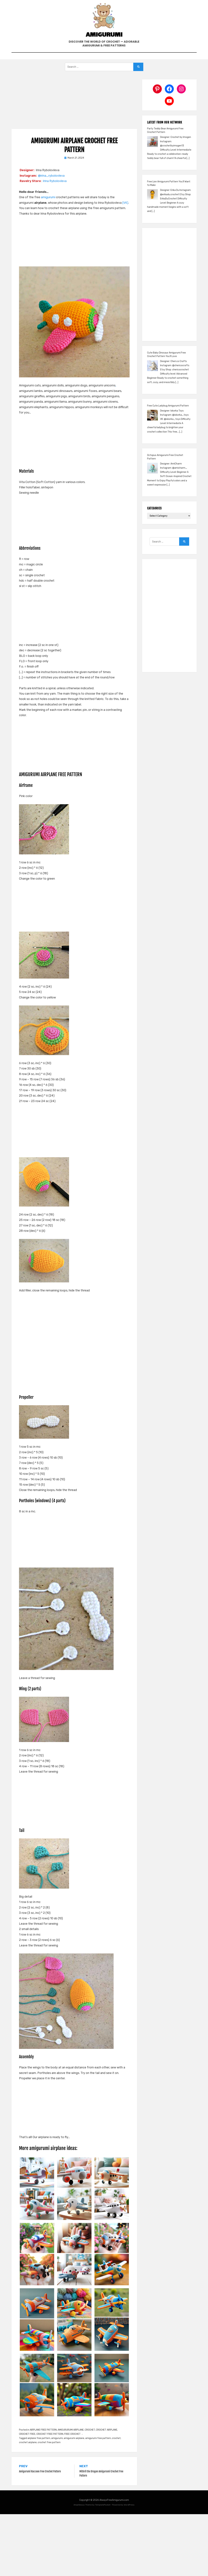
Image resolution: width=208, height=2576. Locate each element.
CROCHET (90, 2441)
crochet (116, 2450)
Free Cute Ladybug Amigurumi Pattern (168, 417)
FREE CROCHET (72, 2445)
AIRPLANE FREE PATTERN (43, 2441)
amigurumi (48, 209)
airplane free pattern (39, 2450)
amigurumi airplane (74, 2450)
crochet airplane (28, 2454)
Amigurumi (104, 44)
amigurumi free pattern (98, 2450)
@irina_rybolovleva (51, 187)
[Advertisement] (74, 116)
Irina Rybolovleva (55, 193)
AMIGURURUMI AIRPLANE (71, 2441)
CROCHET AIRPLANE (106, 2441)
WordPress (129, 2516)
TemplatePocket (102, 2516)
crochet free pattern (49, 2454)
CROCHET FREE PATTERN (49, 2445)
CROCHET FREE (27, 2445)
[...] (187, 170)
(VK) (125, 214)
